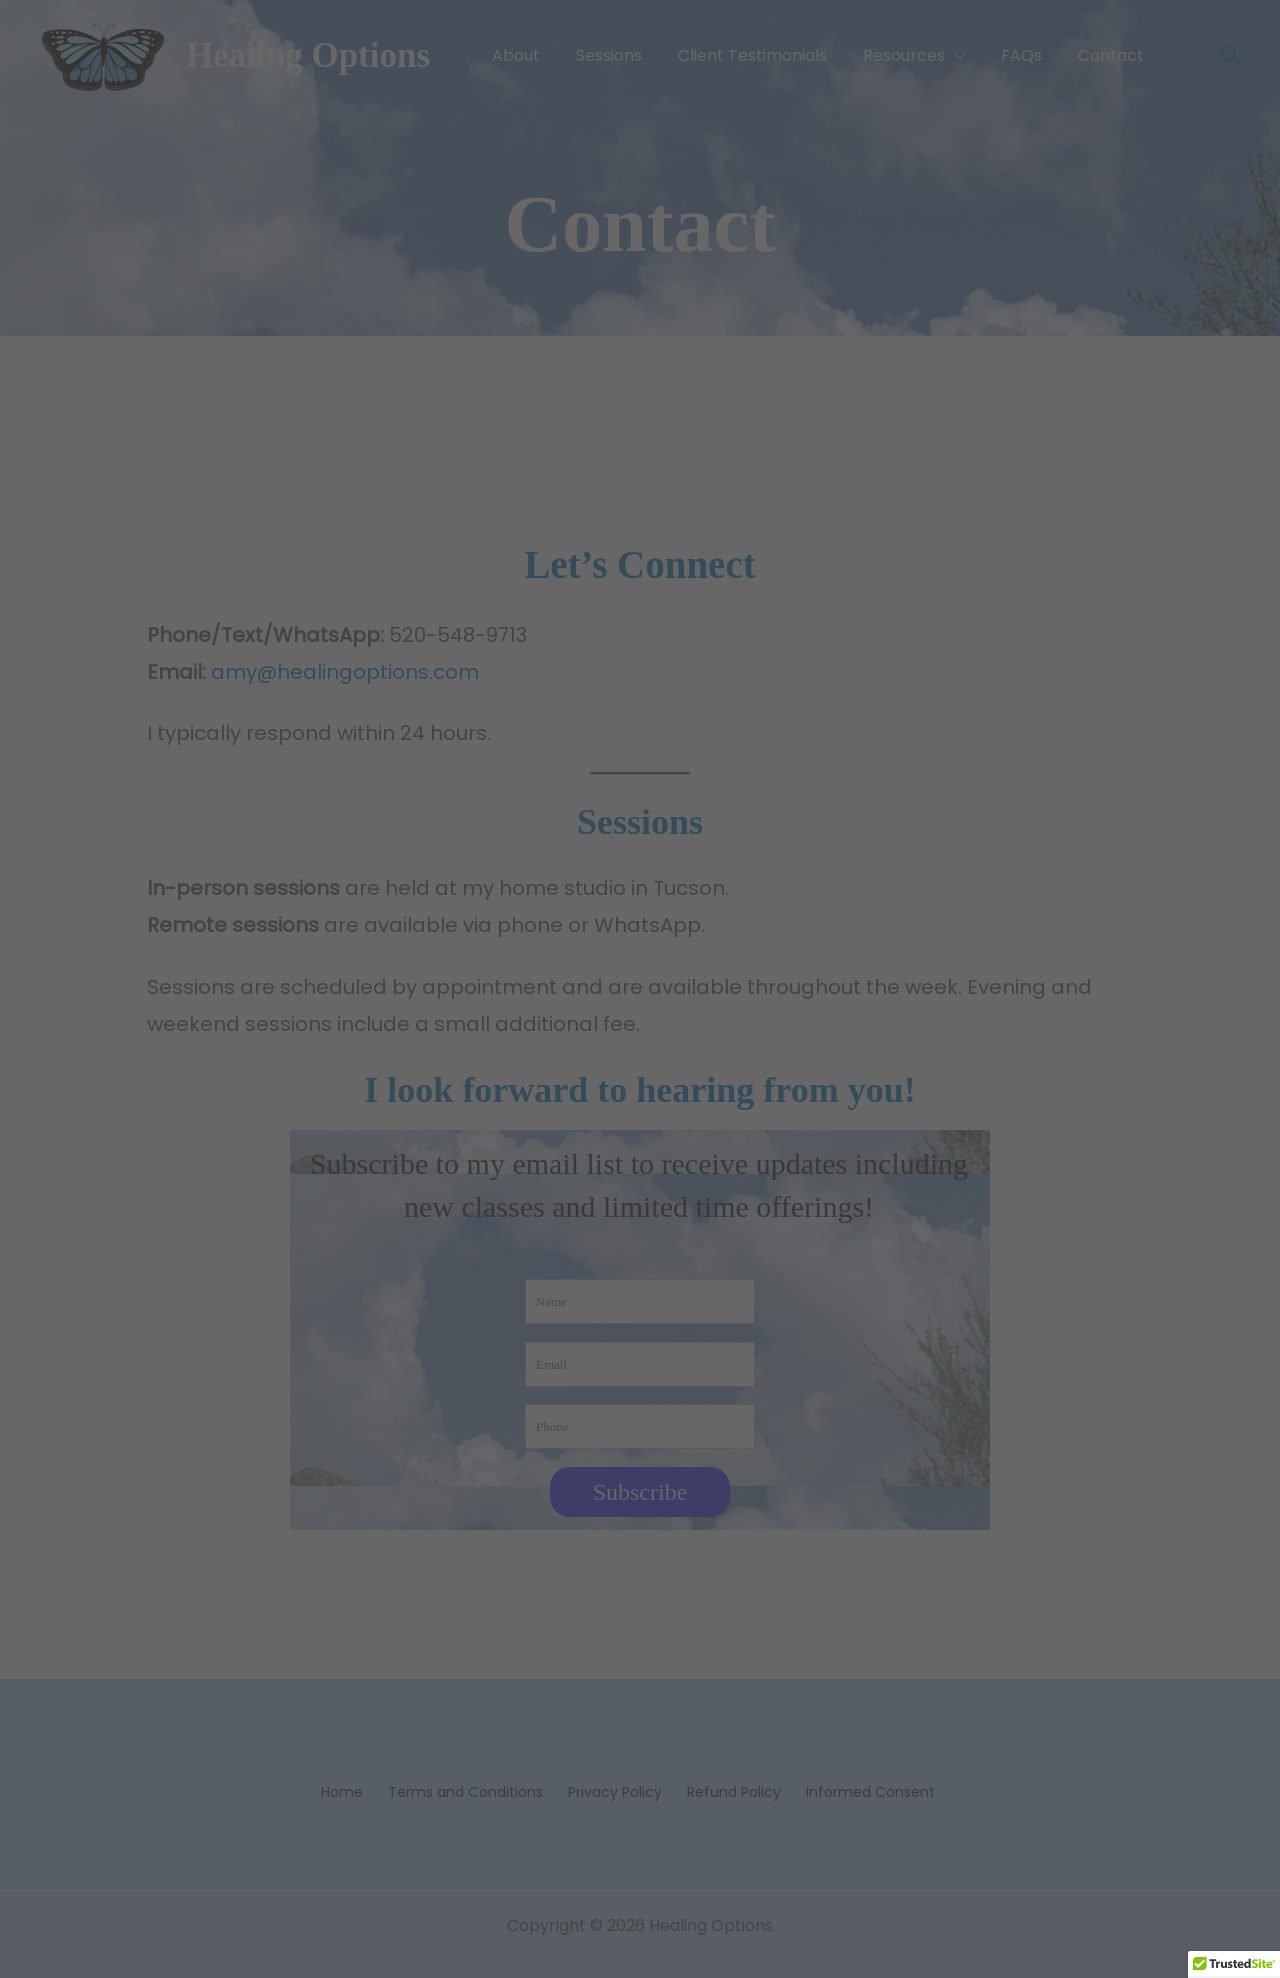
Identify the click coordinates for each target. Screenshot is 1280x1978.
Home (342, 1792)
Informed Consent (870, 1792)
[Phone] (640, 1426)
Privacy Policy (615, 1792)
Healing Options (308, 55)
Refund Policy (734, 1792)
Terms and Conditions (465, 1792)
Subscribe (640, 1492)
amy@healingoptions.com (345, 672)
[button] (955, 56)
